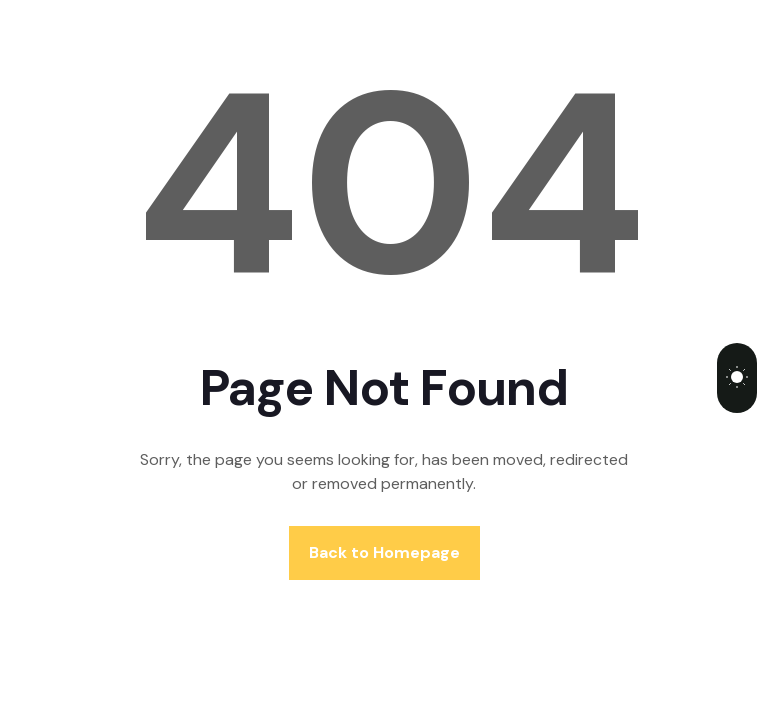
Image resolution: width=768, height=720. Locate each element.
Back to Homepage (384, 552)
